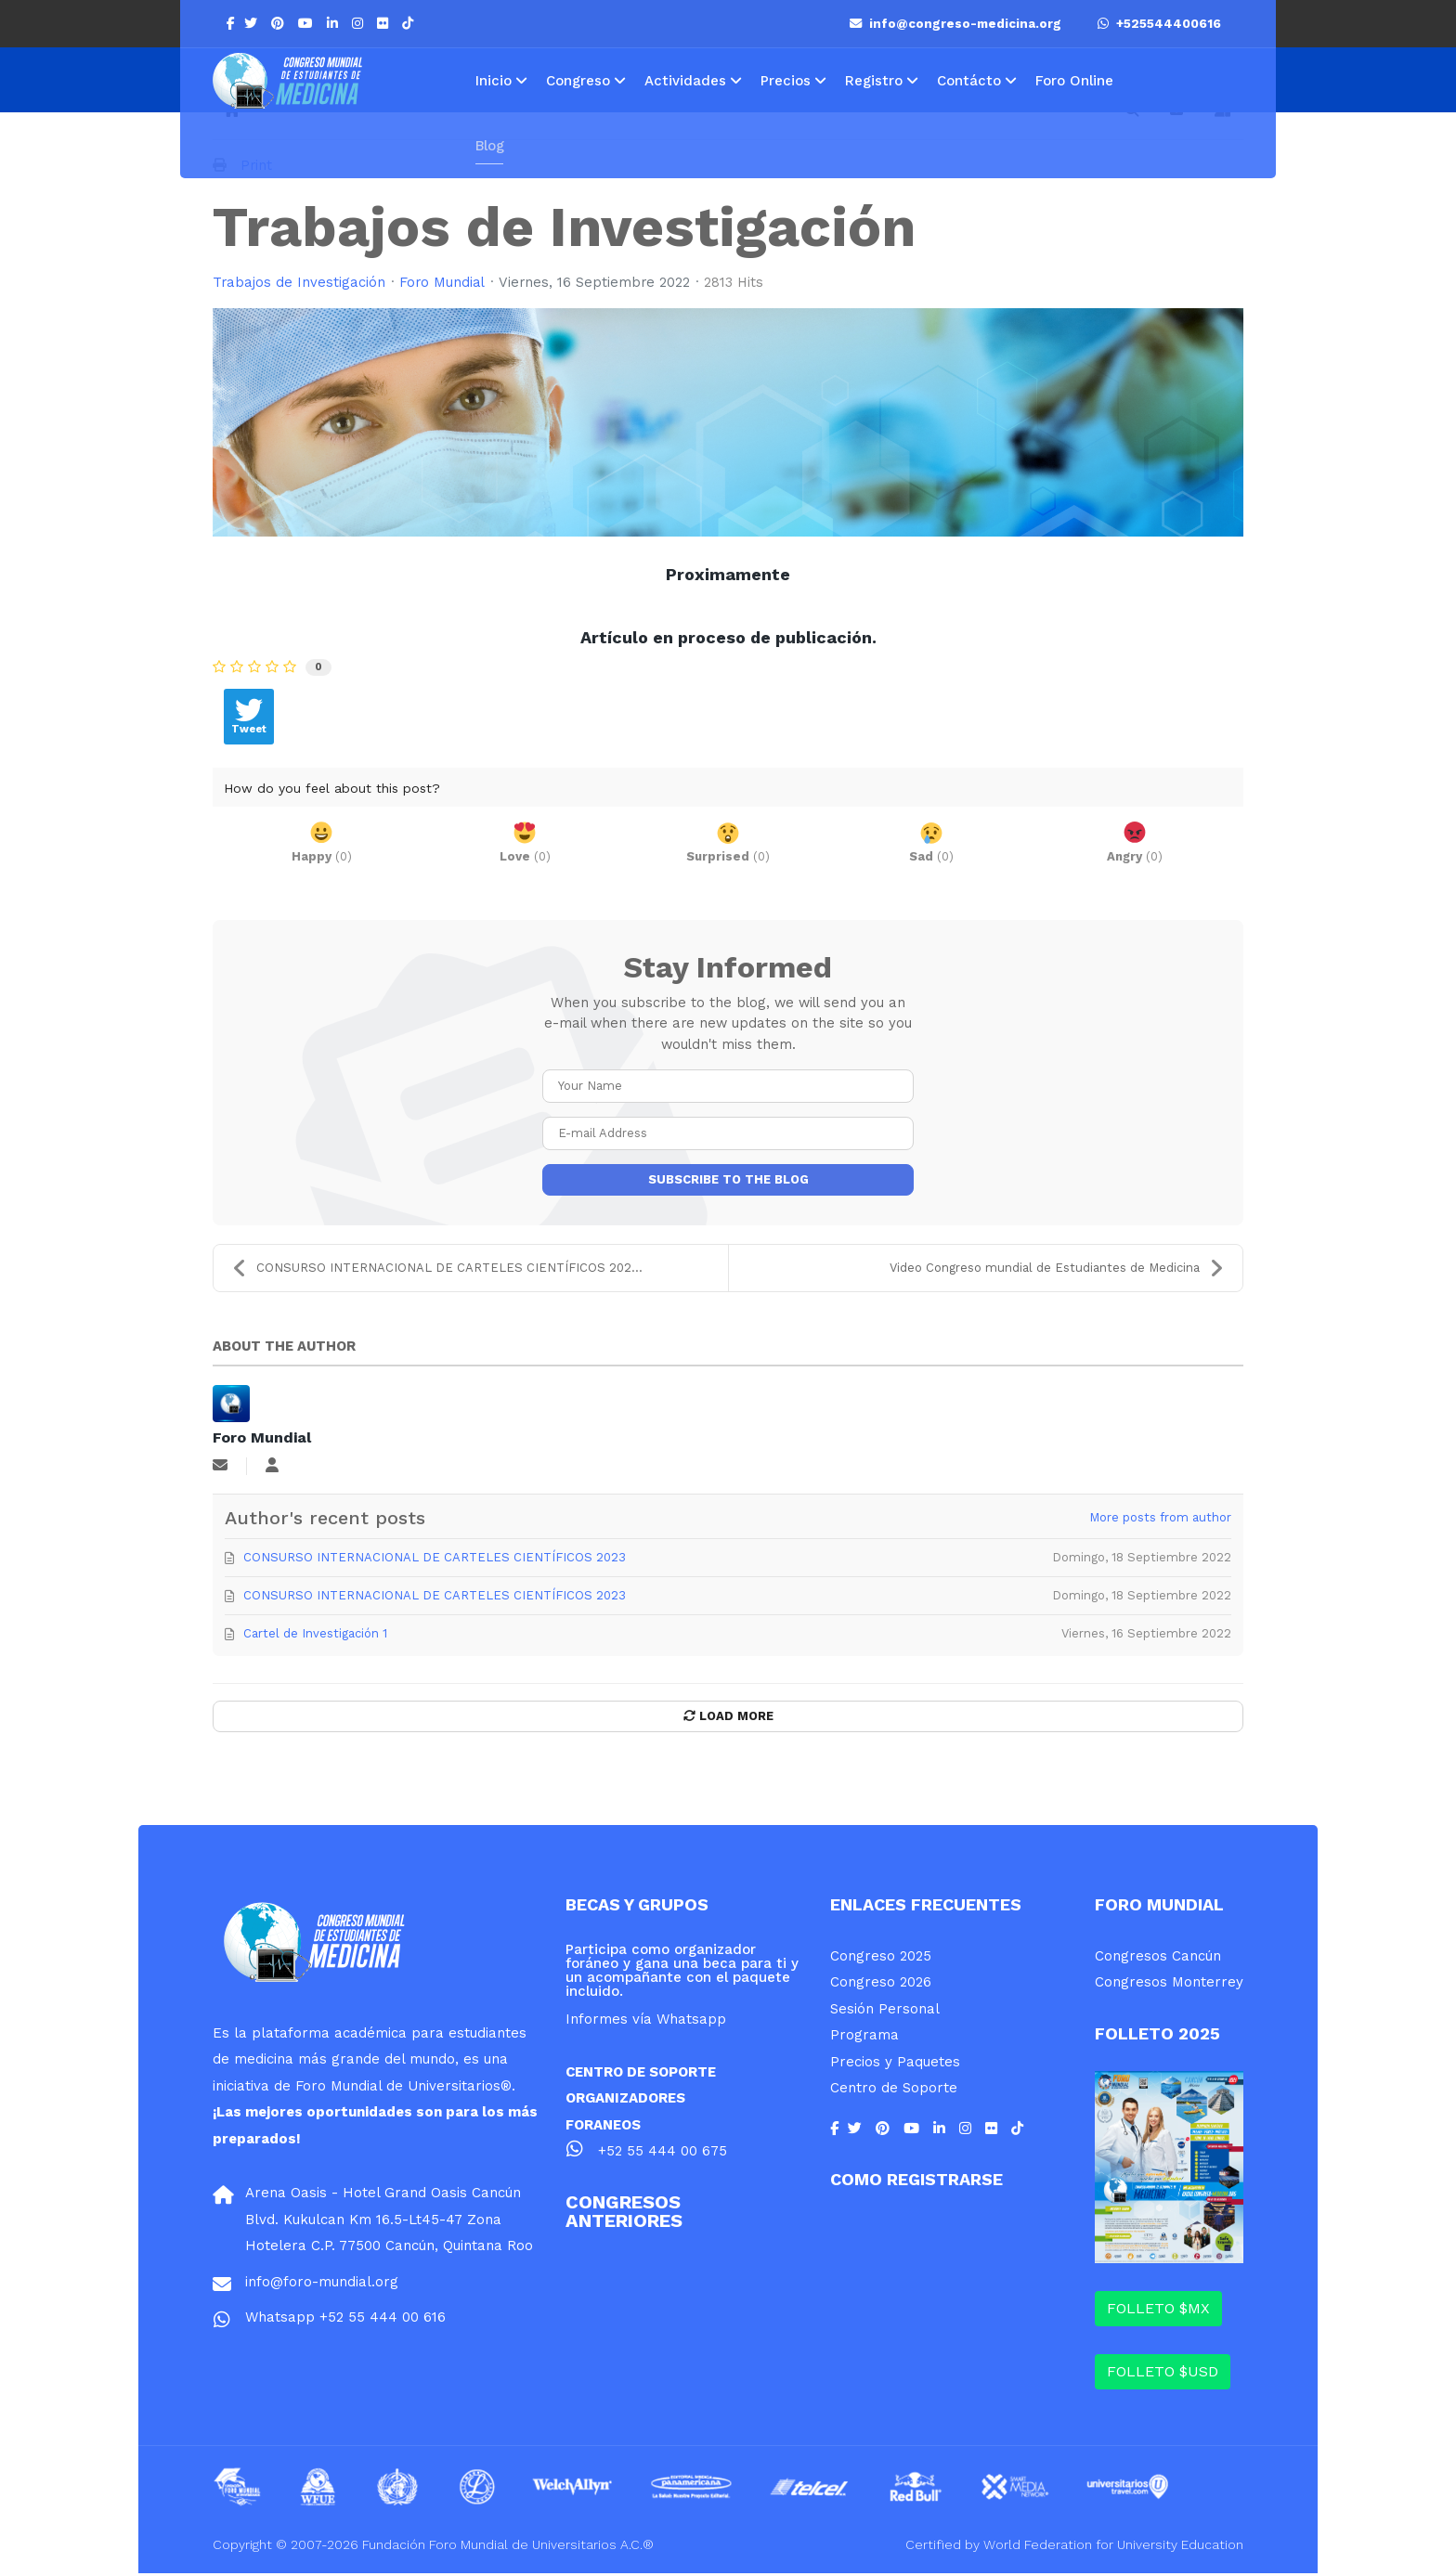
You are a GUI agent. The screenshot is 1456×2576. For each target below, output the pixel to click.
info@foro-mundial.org (321, 2284)
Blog (489, 145)
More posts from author (1160, 1520)
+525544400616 (1159, 24)
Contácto (969, 80)
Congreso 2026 (880, 1984)
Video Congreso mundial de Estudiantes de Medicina (1057, 1270)
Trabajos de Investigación (299, 283)
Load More (728, 1718)
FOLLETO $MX (1158, 2311)
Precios (785, 80)
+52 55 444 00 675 (662, 2153)
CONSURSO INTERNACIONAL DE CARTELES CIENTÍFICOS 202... (437, 1270)
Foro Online (1074, 80)
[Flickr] (385, 23)
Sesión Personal (885, 2010)
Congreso (578, 80)
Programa (864, 2037)
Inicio (493, 80)
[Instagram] (360, 23)
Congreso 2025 (880, 1957)
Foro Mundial (444, 283)
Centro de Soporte (893, 2090)
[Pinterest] (280, 23)
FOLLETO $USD (1162, 2374)
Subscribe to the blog (728, 1180)
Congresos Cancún (1158, 1957)
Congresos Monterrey (1169, 1984)
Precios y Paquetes (895, 2063)
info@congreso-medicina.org (957, 24)
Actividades (685, 80)
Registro (874, 80)
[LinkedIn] (335, 23)
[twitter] (253, 23)
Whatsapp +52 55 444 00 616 (345, 2319)
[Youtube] (308, 23)
